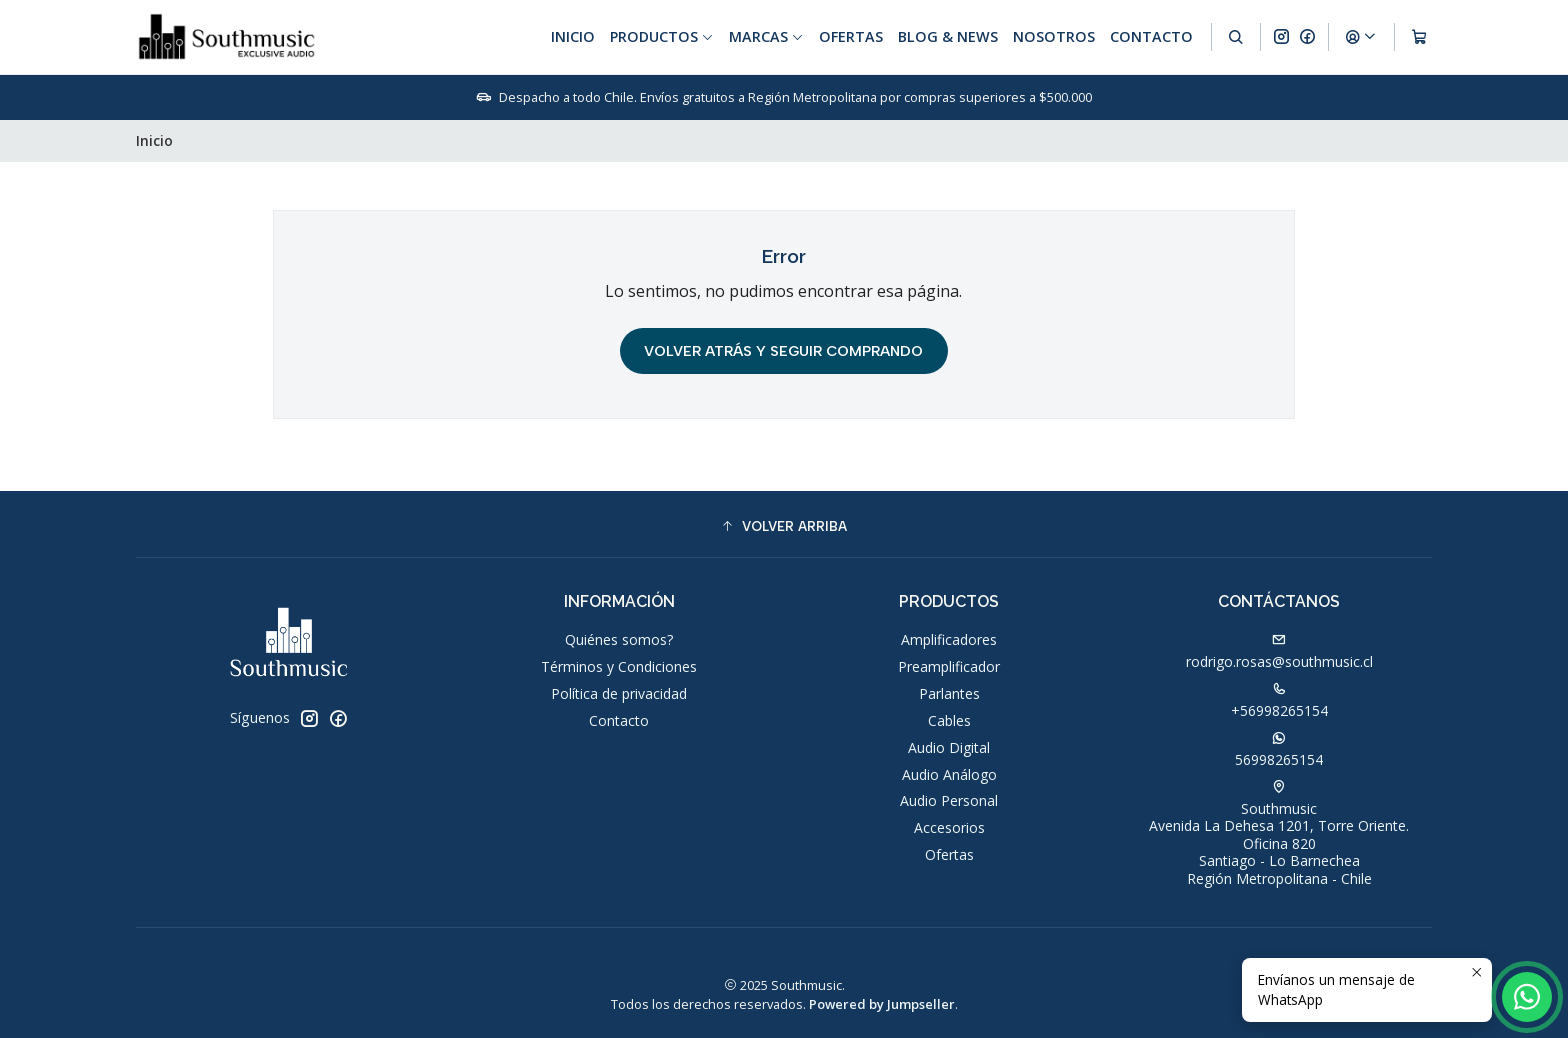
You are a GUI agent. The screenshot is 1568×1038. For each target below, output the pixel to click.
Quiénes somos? (619, 639)
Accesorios (949, 827)
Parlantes (949, 693)
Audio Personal (949, 800)
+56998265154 (1279, 701)
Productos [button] (662, 36)
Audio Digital (949, 747)
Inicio (573, 36)
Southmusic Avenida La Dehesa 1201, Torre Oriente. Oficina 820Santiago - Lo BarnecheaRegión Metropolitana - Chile (1279, 834)
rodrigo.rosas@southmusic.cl (1279, 652)
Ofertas (851, 36)
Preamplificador (949, 666)
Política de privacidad (619, 693)
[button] (784, 527)
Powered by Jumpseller (882, 1004)
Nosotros (1054, 36)
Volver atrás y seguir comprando (783, 351)
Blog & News (948, 36)
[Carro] (1419, 37)
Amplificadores (949, 639)
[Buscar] (1236, 37)
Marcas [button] (766, 36)
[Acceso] (1361, 37)
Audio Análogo (949, 774)
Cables (949, 720)
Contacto (1151, 36)
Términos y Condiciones (619, 666)
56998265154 (1279, 750)
